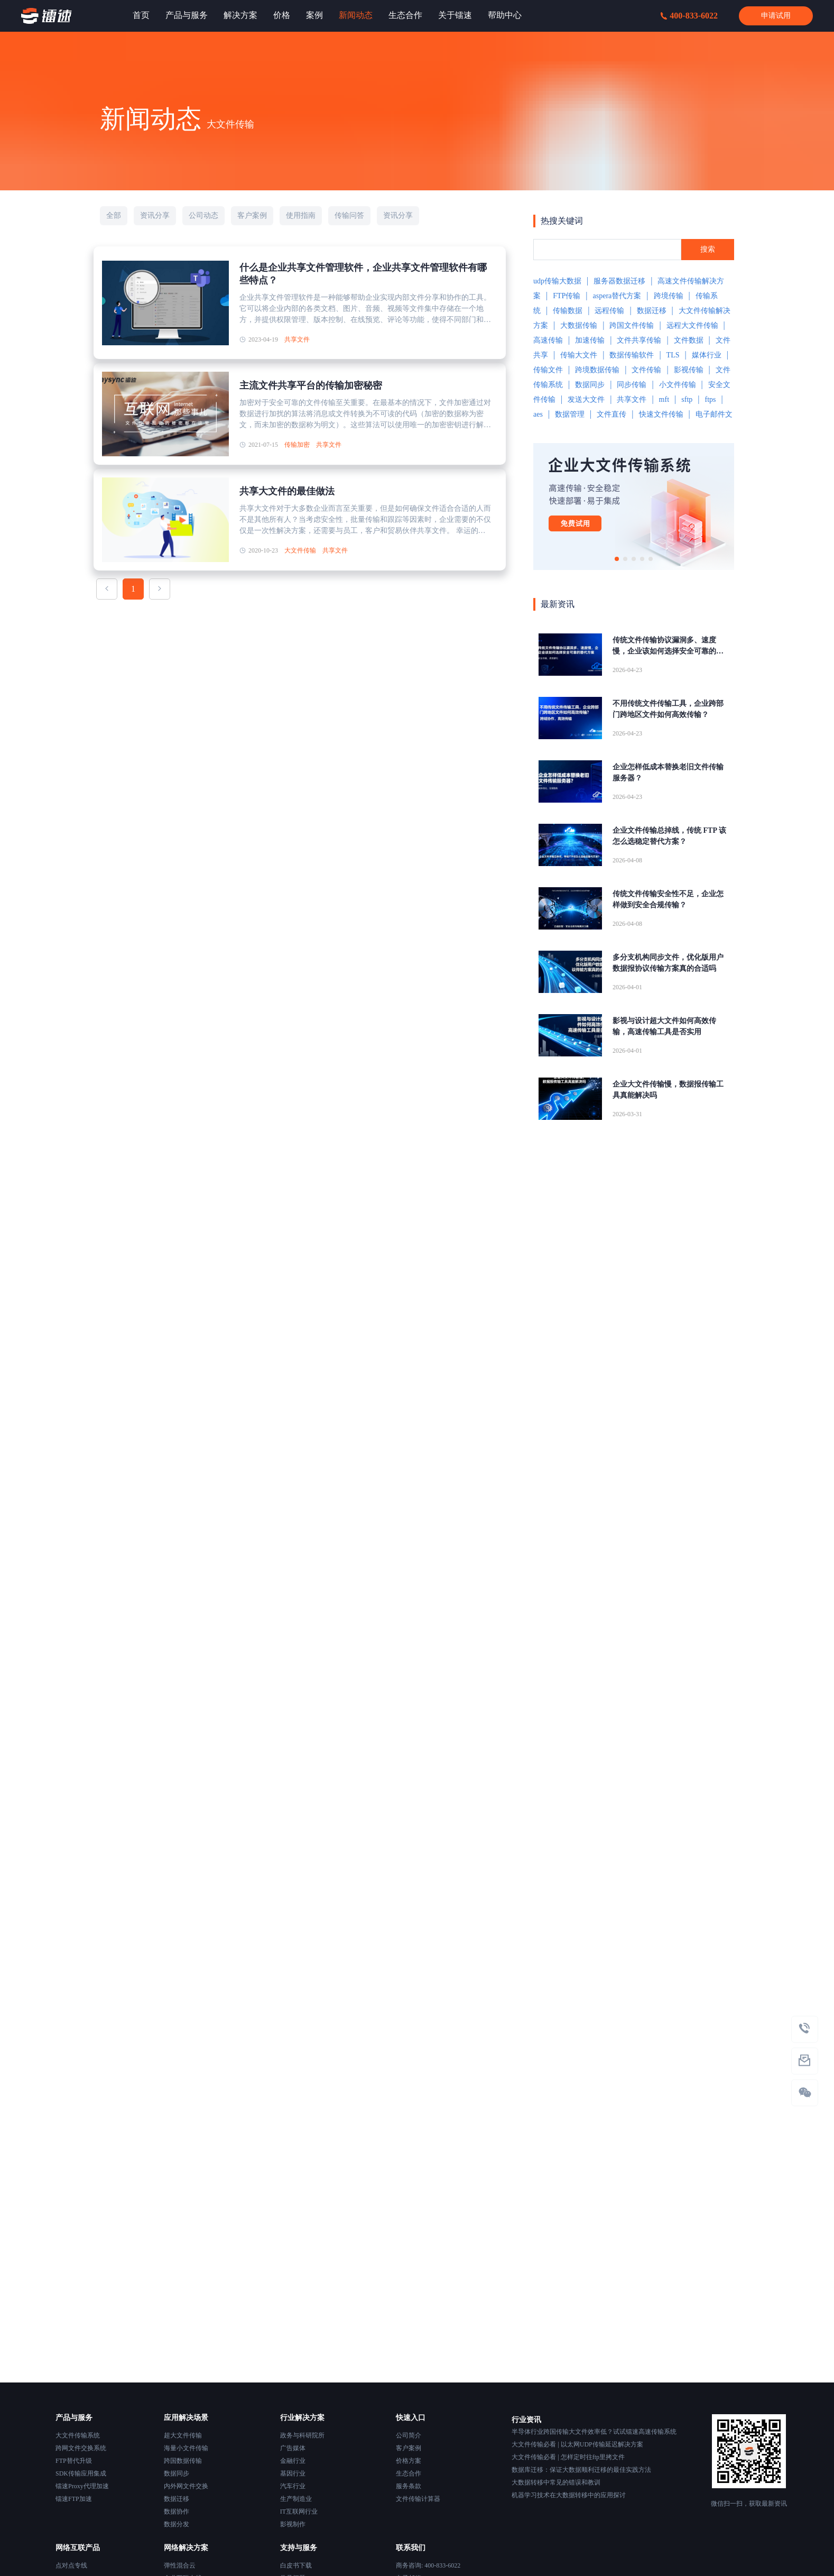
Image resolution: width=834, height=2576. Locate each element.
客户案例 (408, 2448)
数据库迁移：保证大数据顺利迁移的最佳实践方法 (581, 2469)
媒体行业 (706, 355)
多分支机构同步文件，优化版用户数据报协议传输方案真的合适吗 (668, 962)
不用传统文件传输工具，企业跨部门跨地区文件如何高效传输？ (668, 709)
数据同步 (590, 385)
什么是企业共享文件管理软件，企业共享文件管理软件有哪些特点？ (363, 274)
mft (664, 399)
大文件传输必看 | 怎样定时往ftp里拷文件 (568, 2457)
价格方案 (408, 2460)
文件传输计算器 (418, 2499)
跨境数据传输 (597, 370)
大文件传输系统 (77, 2435)
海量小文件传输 (186, 2448)
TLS (673, 355)
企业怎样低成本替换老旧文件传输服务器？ (668, 772)
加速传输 (590, 340)
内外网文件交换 (186, 2486)
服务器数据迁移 (619, 281)
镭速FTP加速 (73, 2499)
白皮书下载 (296, 2565)
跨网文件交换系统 (80, 2448)
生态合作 (408, 2473)
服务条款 (408, 2486)
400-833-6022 (689, 15)
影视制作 (292, 2524)
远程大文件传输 (692, 325)
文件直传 (611, 414)
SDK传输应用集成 (80, 2473)
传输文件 (548, 370)
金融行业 (292, 2460)
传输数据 (567, 311)
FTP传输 (566, 296)
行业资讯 (526, 2420)
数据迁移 (651, 311)
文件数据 (688, 340)
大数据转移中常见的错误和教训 (556, 2482)
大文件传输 (300, 550)
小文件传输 (677, 385)
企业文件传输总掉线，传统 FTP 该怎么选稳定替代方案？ (669, 835)
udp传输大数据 (557, 281)
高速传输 (548, 340)
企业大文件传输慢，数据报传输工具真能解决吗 (668, 1089)
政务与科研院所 (302, 2435)
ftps (710, 399)
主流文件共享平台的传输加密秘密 (310, 385)
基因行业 (292, 2473)
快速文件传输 (661, 414)
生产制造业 (296, 2499)
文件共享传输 (639, 340)
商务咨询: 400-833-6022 (428, 2565)
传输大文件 (578, 355)
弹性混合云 (180, 2565)
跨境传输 (668, 296)
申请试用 (776, 16)
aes (538, 414)
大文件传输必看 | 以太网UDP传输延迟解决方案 (577, 2444)
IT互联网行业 (299, 2511)
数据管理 (570, 414)
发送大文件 (586, 399)
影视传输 (688, 370)
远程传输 (609, 311)
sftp (686, 399)
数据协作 (176, 2511)
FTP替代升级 (73, 2460)
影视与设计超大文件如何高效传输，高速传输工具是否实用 (664, 1026)
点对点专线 (71, 2565)
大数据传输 (578, 325)
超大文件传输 (183, 2435)
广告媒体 (292, 2448)
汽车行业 (292, 2486)
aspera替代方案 (617, 296)
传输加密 (297, 444)
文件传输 (646, 370)
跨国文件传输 (631, 325)
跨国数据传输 (183, 2460)
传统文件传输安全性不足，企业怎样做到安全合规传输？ (668, 899)
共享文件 (297, 339)
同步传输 (631, 385)
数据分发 (176, 2524)
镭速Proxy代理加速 (82, 2486)
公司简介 (408, 2435)
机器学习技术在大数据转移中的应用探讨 (569, 2495)
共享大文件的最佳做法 (287, 491)
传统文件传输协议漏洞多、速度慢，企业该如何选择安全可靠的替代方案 (668, 646)
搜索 (707, 249)
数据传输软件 (631, 355)
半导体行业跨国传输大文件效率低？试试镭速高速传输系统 (594, 2431)
